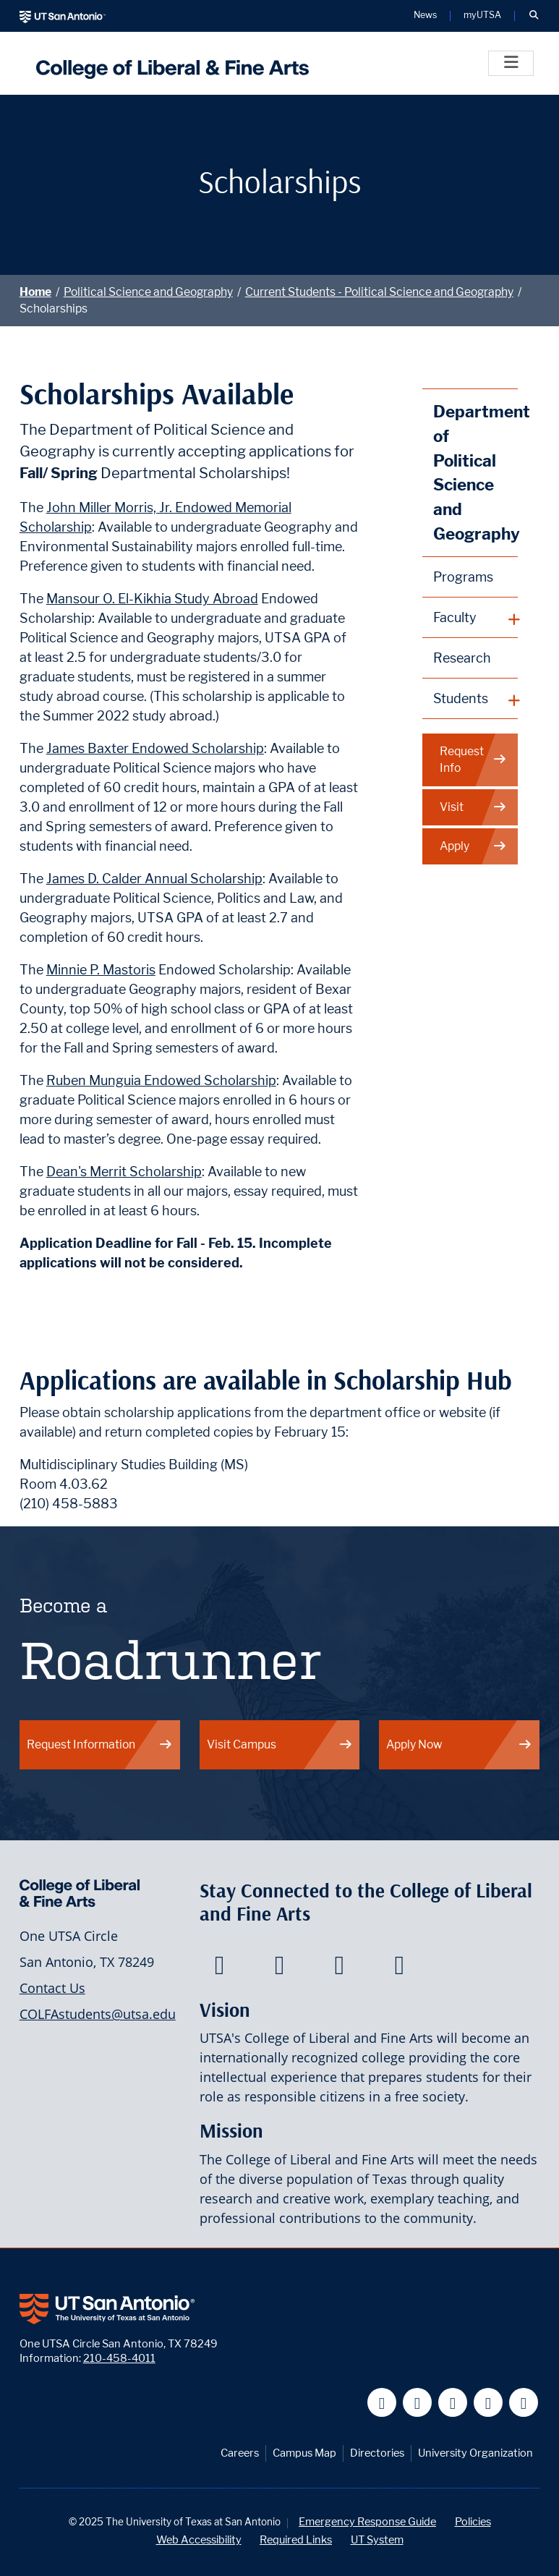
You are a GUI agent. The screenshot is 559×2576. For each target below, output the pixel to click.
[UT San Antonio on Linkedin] (488, 2403)
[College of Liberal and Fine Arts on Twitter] (279, 1969)
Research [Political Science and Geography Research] (462, 658)
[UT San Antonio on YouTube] (453, 2403)
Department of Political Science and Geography (475, 472)
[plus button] (470, 618)
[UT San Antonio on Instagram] (524, 2403)
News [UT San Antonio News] (425, 15)
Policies (473, 2521)
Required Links (296, 2539)
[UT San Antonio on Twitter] (417, 2403)
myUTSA (482, 15)
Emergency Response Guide (367, 2521)
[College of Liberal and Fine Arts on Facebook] (219, 1969)
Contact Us (52, 1988)
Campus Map (304, 2453)
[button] (533, 16)
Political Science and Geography (148, 292)
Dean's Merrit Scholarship (124, 1171)
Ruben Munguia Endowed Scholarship (161, 1080)
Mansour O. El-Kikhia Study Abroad (152, 598)
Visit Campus (280, 1744)
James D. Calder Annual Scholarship (154, 878)
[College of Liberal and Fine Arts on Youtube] (339, 1969)
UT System (377, 2539)
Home (35, 292)
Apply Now (459, 1744)
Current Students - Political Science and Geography (379, 292)
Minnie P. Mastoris (100, 969)
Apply (473, 846)
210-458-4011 (119, 2358)
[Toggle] (511, 63)
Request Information (100, 1744)
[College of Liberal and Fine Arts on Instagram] (399, 1969)
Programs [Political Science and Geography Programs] (463, 577)
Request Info (473, 759)
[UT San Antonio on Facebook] (382, 2403)
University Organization (475, 2453)
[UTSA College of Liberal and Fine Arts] (168, 63)
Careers (240, 2453)
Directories (377, 2453)
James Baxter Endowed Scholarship (155, 748)
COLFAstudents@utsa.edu (98, 2014)
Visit (473, 807)
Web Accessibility (199, 2539)
